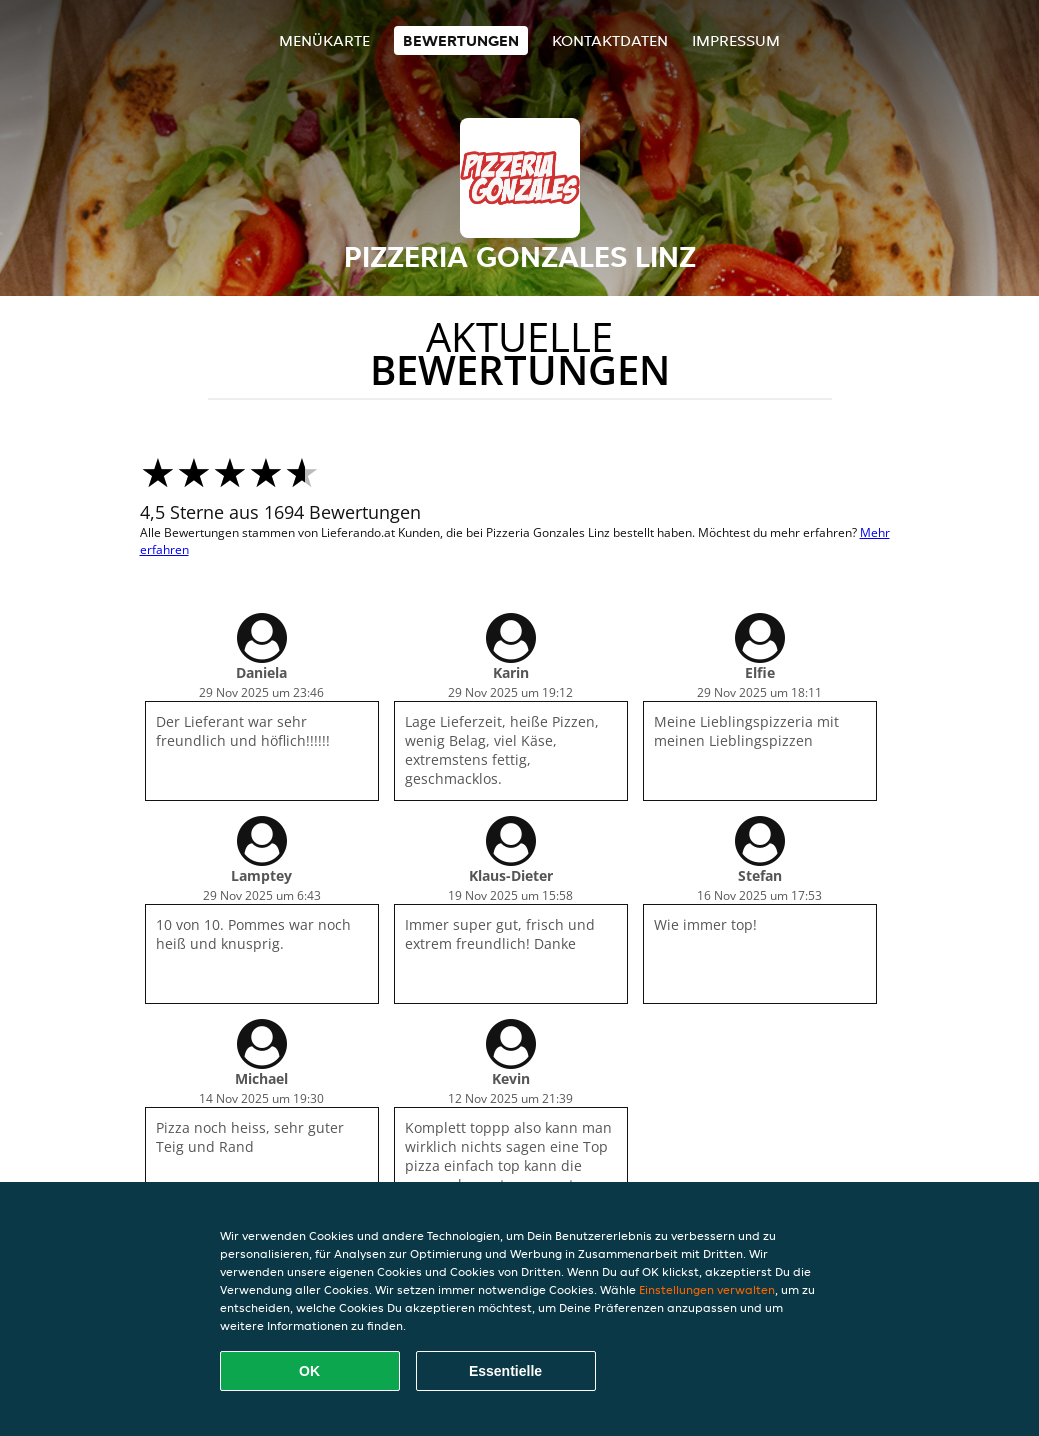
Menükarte (324, 40)
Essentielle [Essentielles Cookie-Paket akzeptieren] (505, 1371)
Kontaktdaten (610, 40)
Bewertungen (461, 40)
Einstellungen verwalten (707, 1289)
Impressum (736, 40)
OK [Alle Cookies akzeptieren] (309, 1371)
